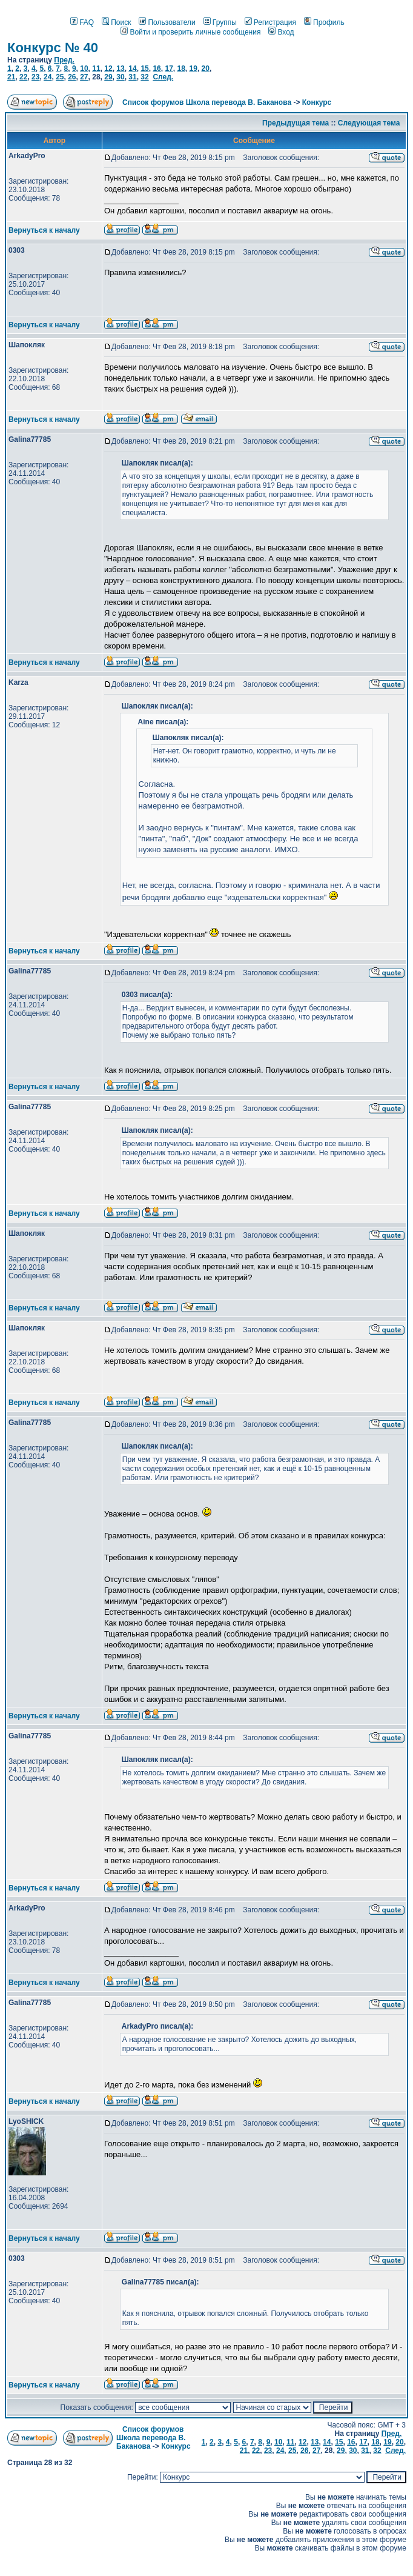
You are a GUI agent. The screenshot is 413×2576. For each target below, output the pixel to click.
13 (120, 68)
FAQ (82, 22)
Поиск (116, 22)
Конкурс (316, 102)
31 (132, 77)
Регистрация (270, 22)
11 (96, 68)
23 (35, 77)
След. (163, 77)
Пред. (64, 60)
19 (193, 68)
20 (206, 68)
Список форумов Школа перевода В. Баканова (206, 102)
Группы (220, 22)
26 (72, 77)
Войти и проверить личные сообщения (190, 32)
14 (132, 68)
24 (47, 77)
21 (11, 77)
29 (108, 77)
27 (84, 77)
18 (181, 68)
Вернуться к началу (44, 230)
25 (60, 77)
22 (23, 77)
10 (84, 68)
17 (169, 68)
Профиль (324, 22)
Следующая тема (369, 123)
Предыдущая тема (295, 123)
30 (120, 77)
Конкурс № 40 (52, 47)
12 (108, 68)
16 (156, 68)
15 (144, 68)
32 (144, 77)
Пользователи (167, 22)
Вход (281, 32)
